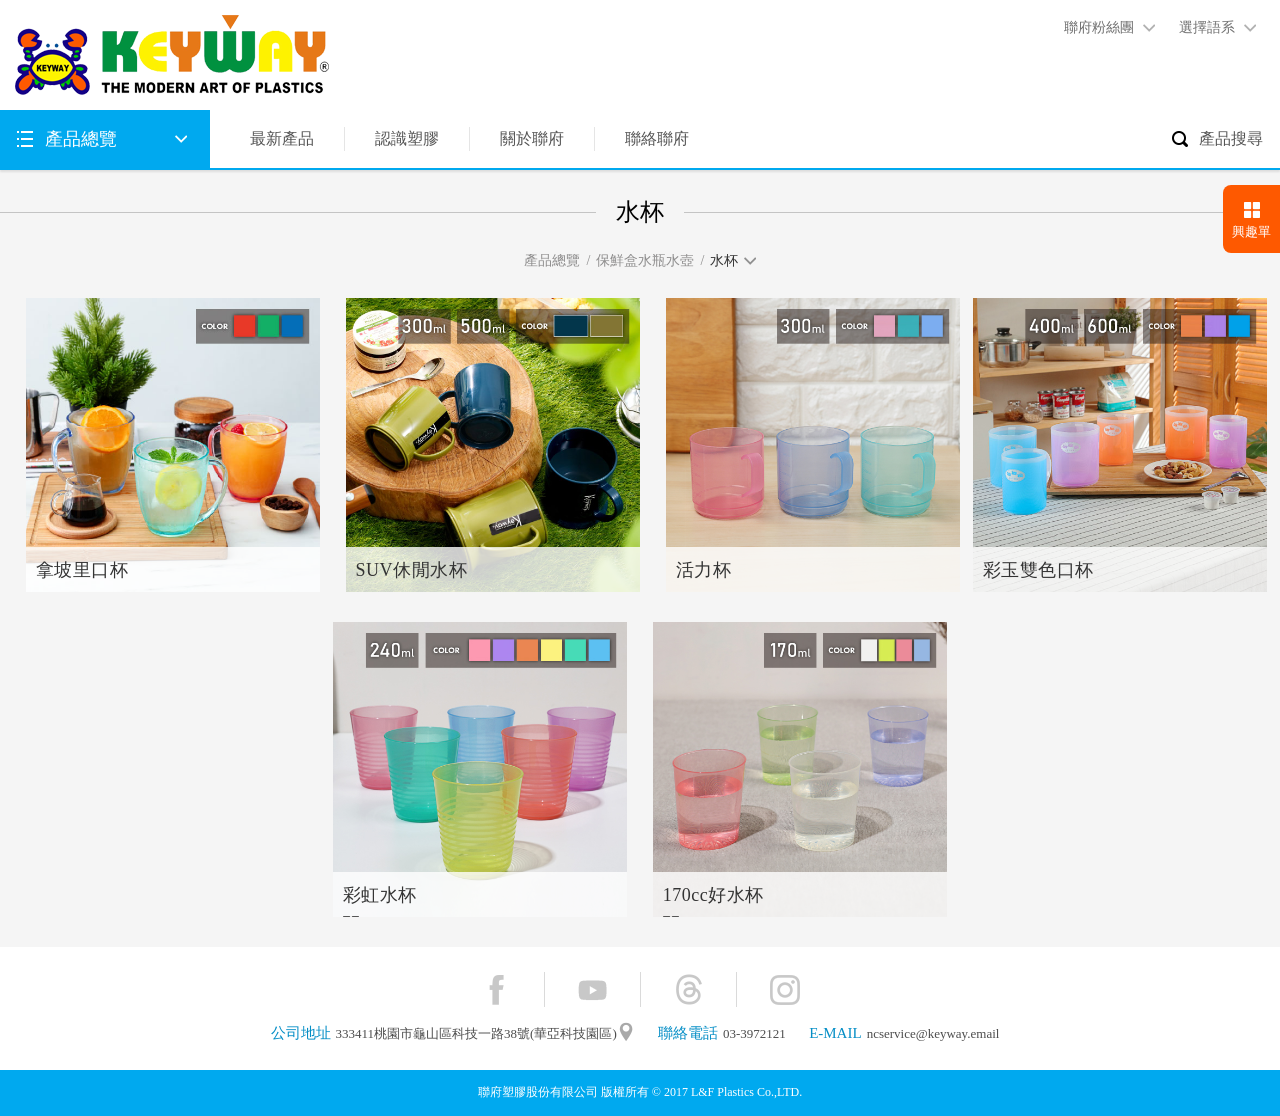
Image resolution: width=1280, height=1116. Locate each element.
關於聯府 (532, 138)
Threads (688, 989)
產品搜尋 (1231, 138)
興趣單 (1251, 231)
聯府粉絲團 (1099, 27)
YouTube (592, 989)
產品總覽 (81, 139)
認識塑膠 (407, 138)
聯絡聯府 (657, 138)
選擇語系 (1207, 27)
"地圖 (626, 1033)
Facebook (496, 989)
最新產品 (282, 138)
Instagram (784, 989)
